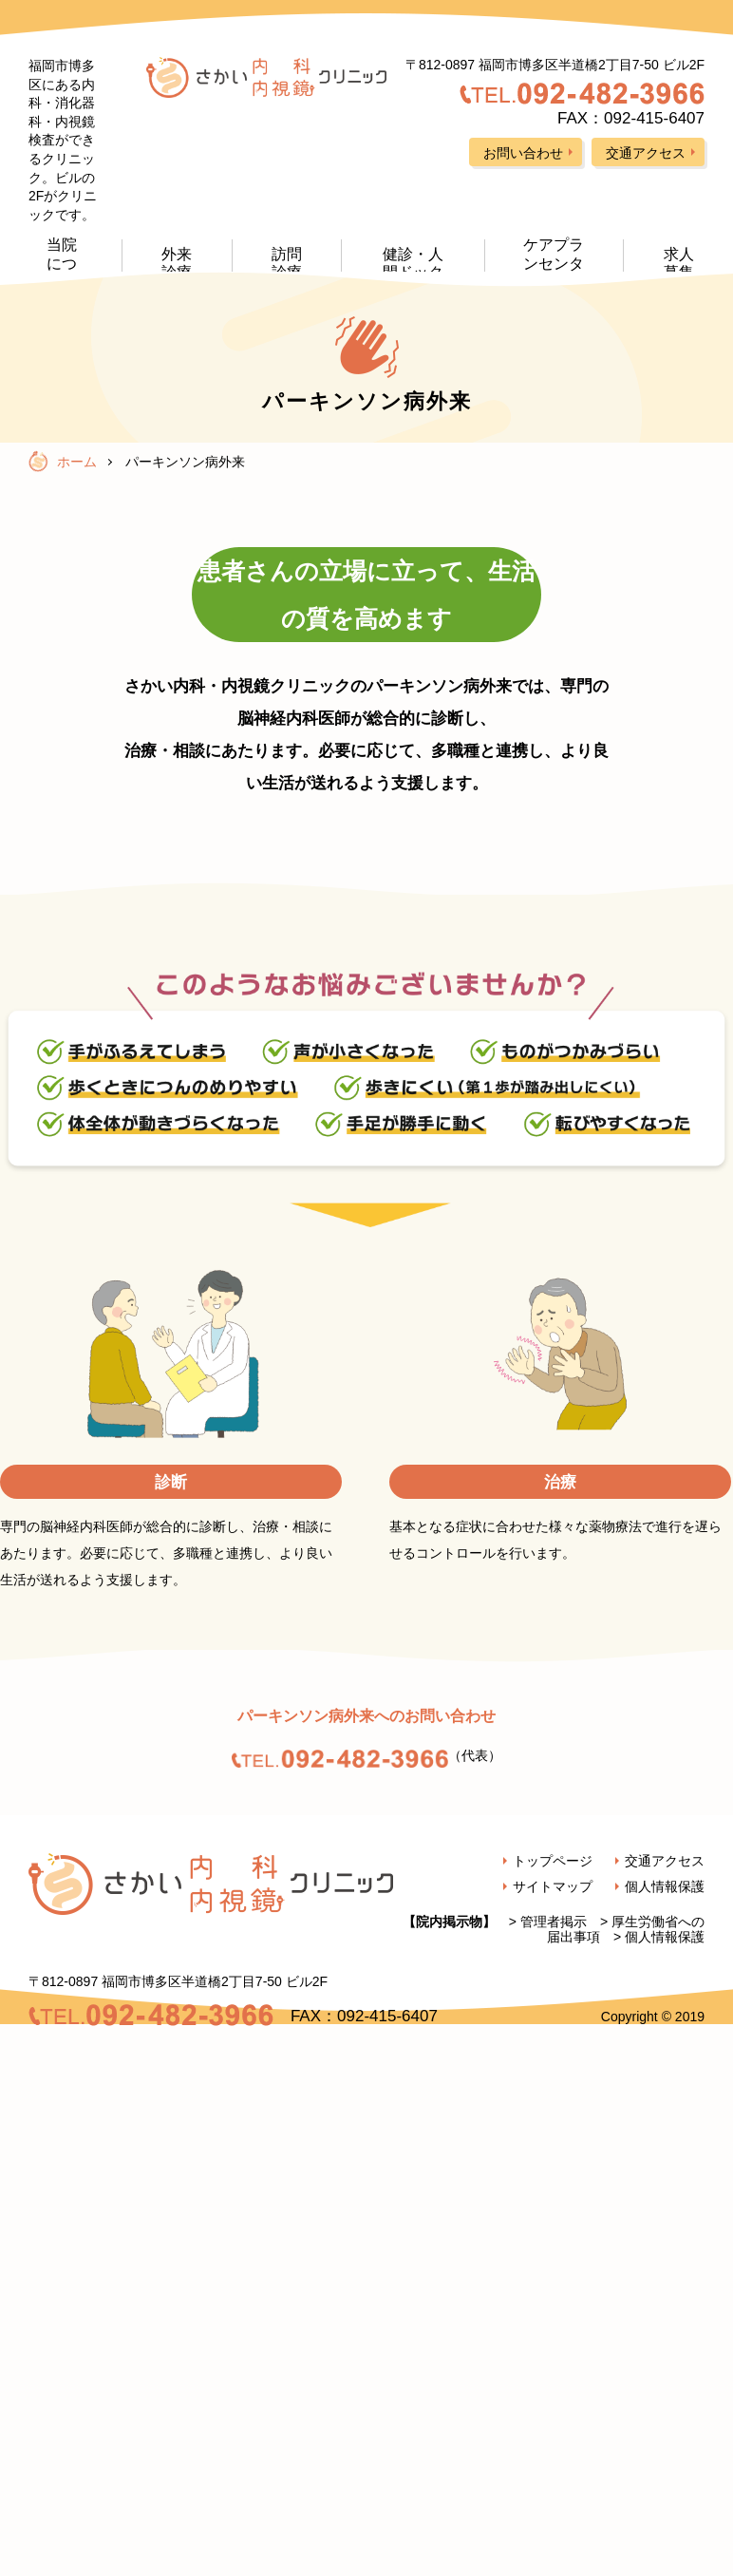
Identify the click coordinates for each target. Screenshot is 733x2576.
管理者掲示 (553, 1921)
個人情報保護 (665, 1936)
